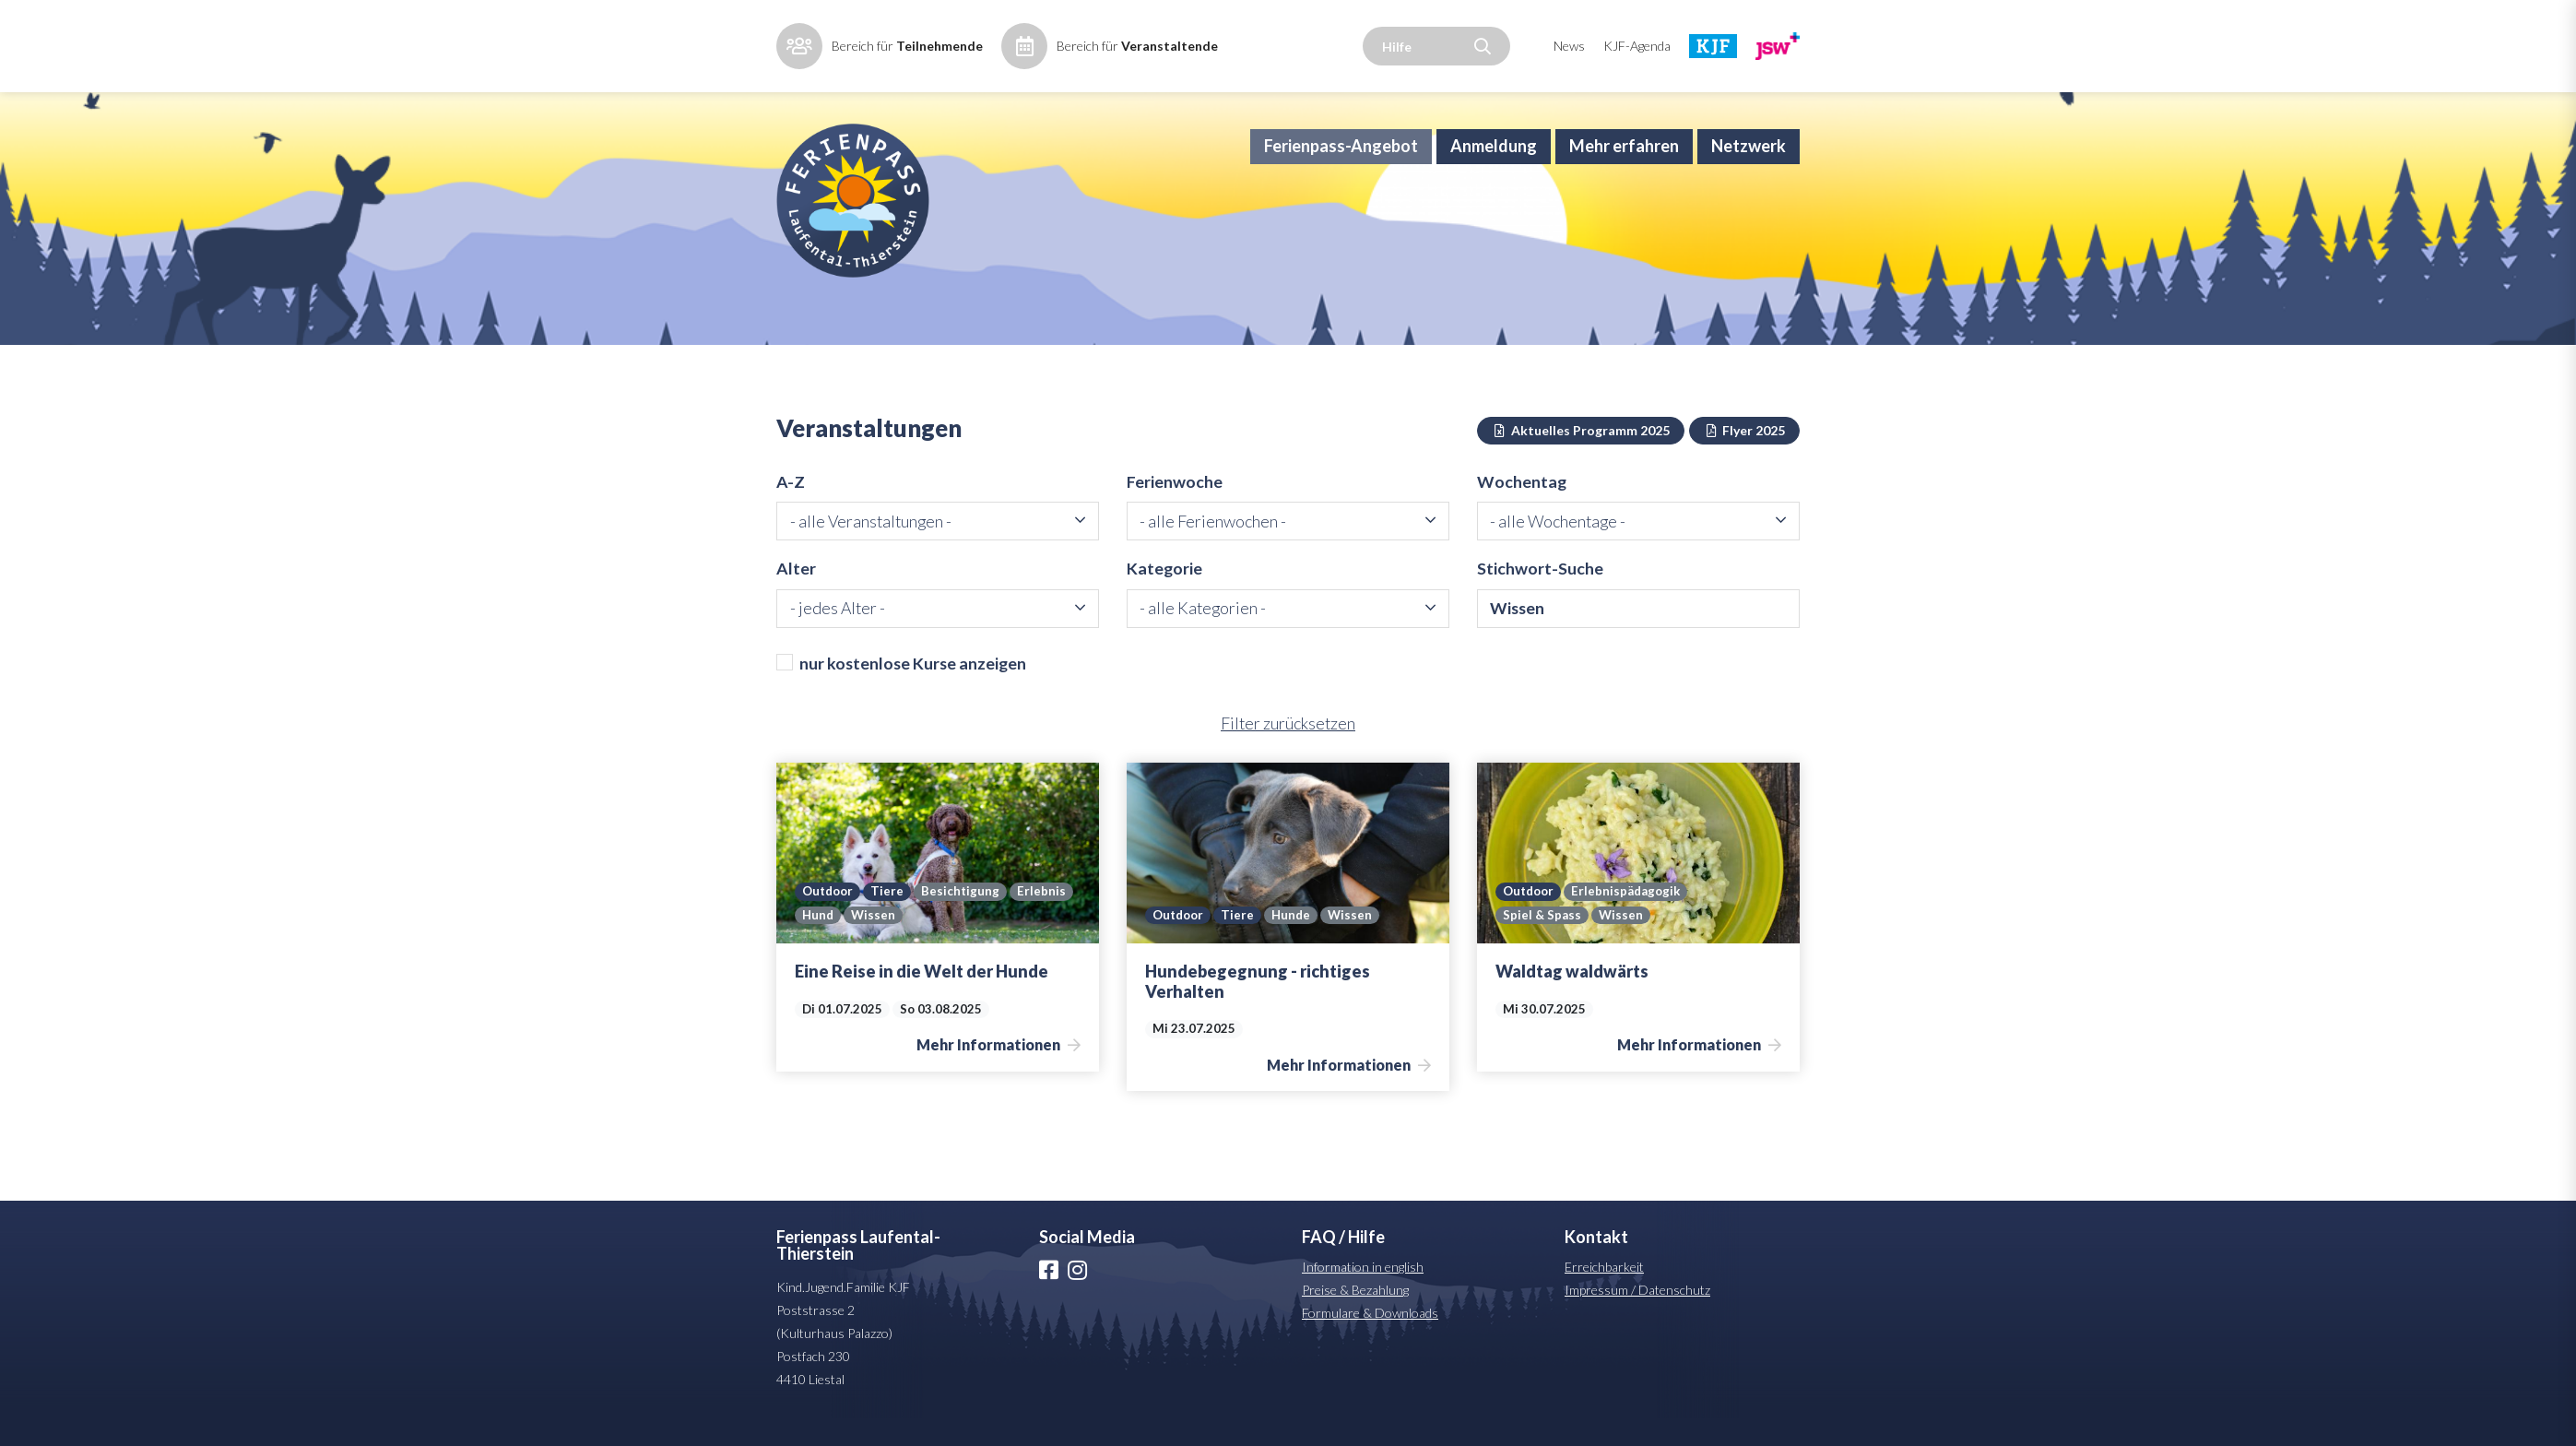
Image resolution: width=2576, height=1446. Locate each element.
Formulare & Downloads (1370, 1340)
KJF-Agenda (1637, 45)
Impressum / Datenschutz (1637, 1317)
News (1569, 45)
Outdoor (829, 918)
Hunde (1295, 942)
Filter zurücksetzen (1288, 751)
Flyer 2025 (1745, 454)
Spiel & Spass (1542, 942)
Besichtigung (964, 918)
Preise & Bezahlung (1355, 1317)
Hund (818, 942)
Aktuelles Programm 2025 (1581, 454)
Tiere (890, 918)
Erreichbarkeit (1604, 1294)
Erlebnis (1046, 918)
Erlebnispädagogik (1630, 918)
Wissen (874, 942)
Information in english (1363, 1294)
